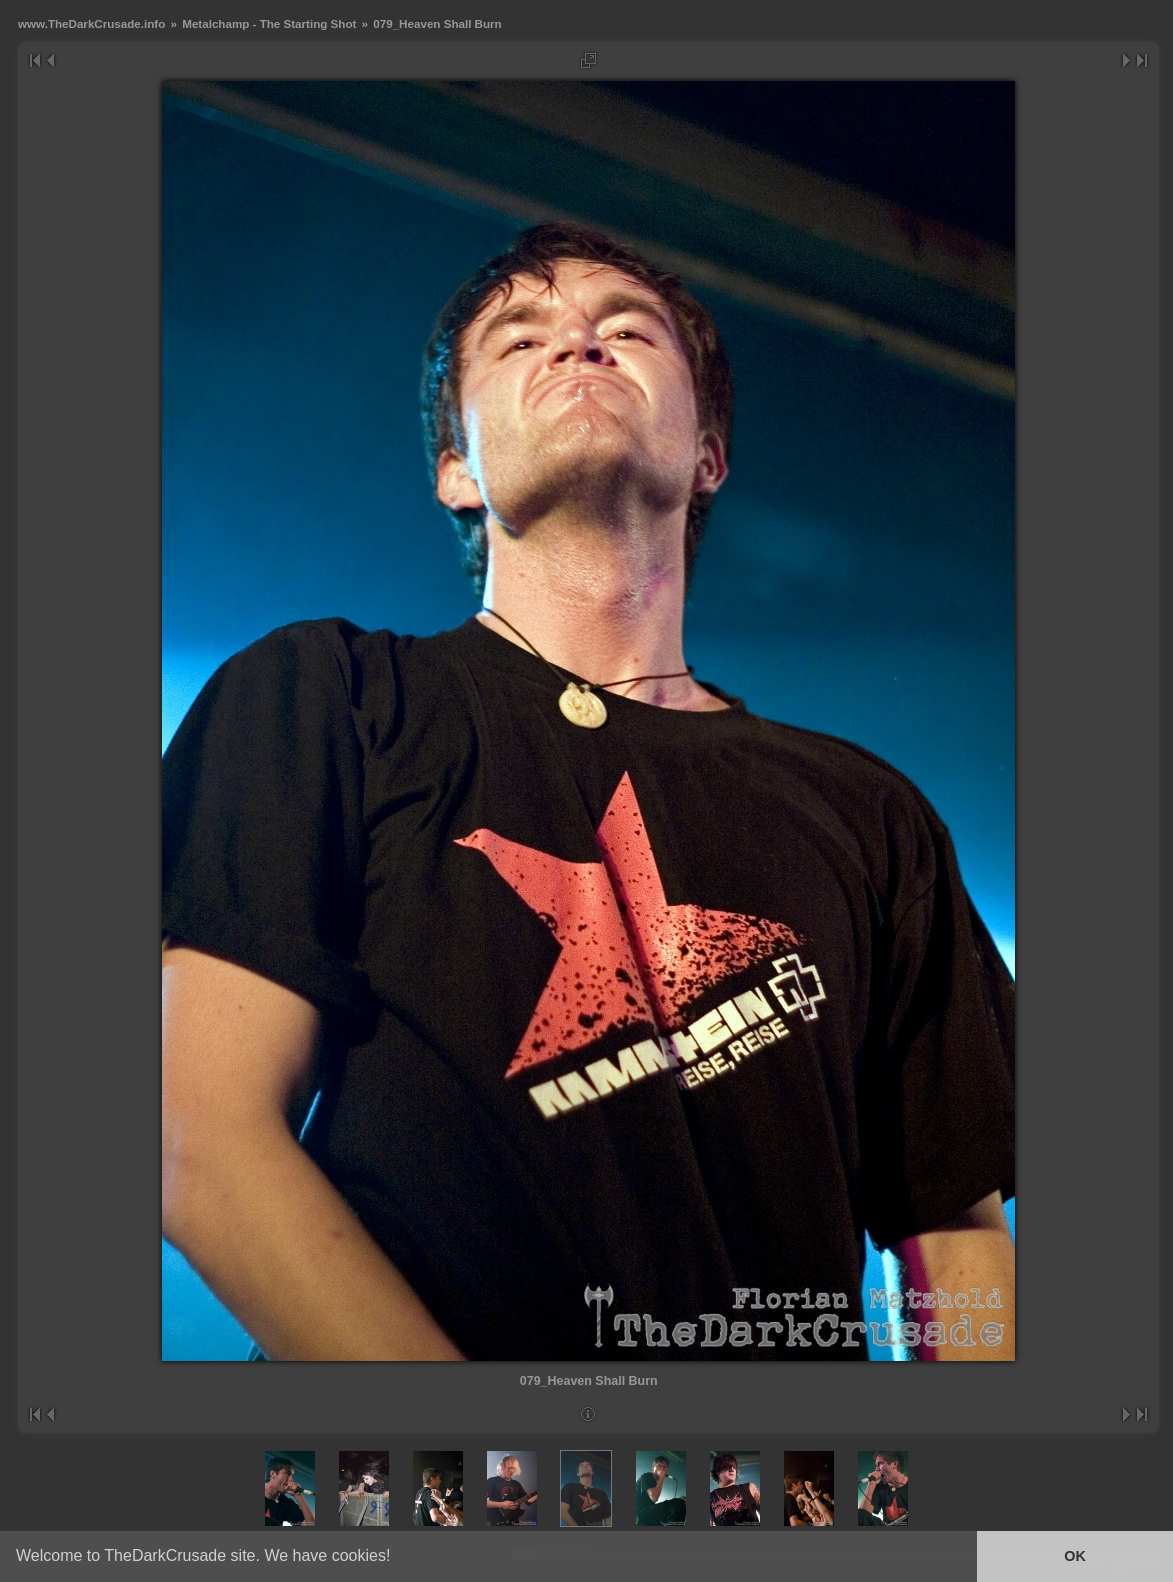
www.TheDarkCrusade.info (91, 23)
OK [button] (1075, 1556)
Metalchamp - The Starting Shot (269, 23)
